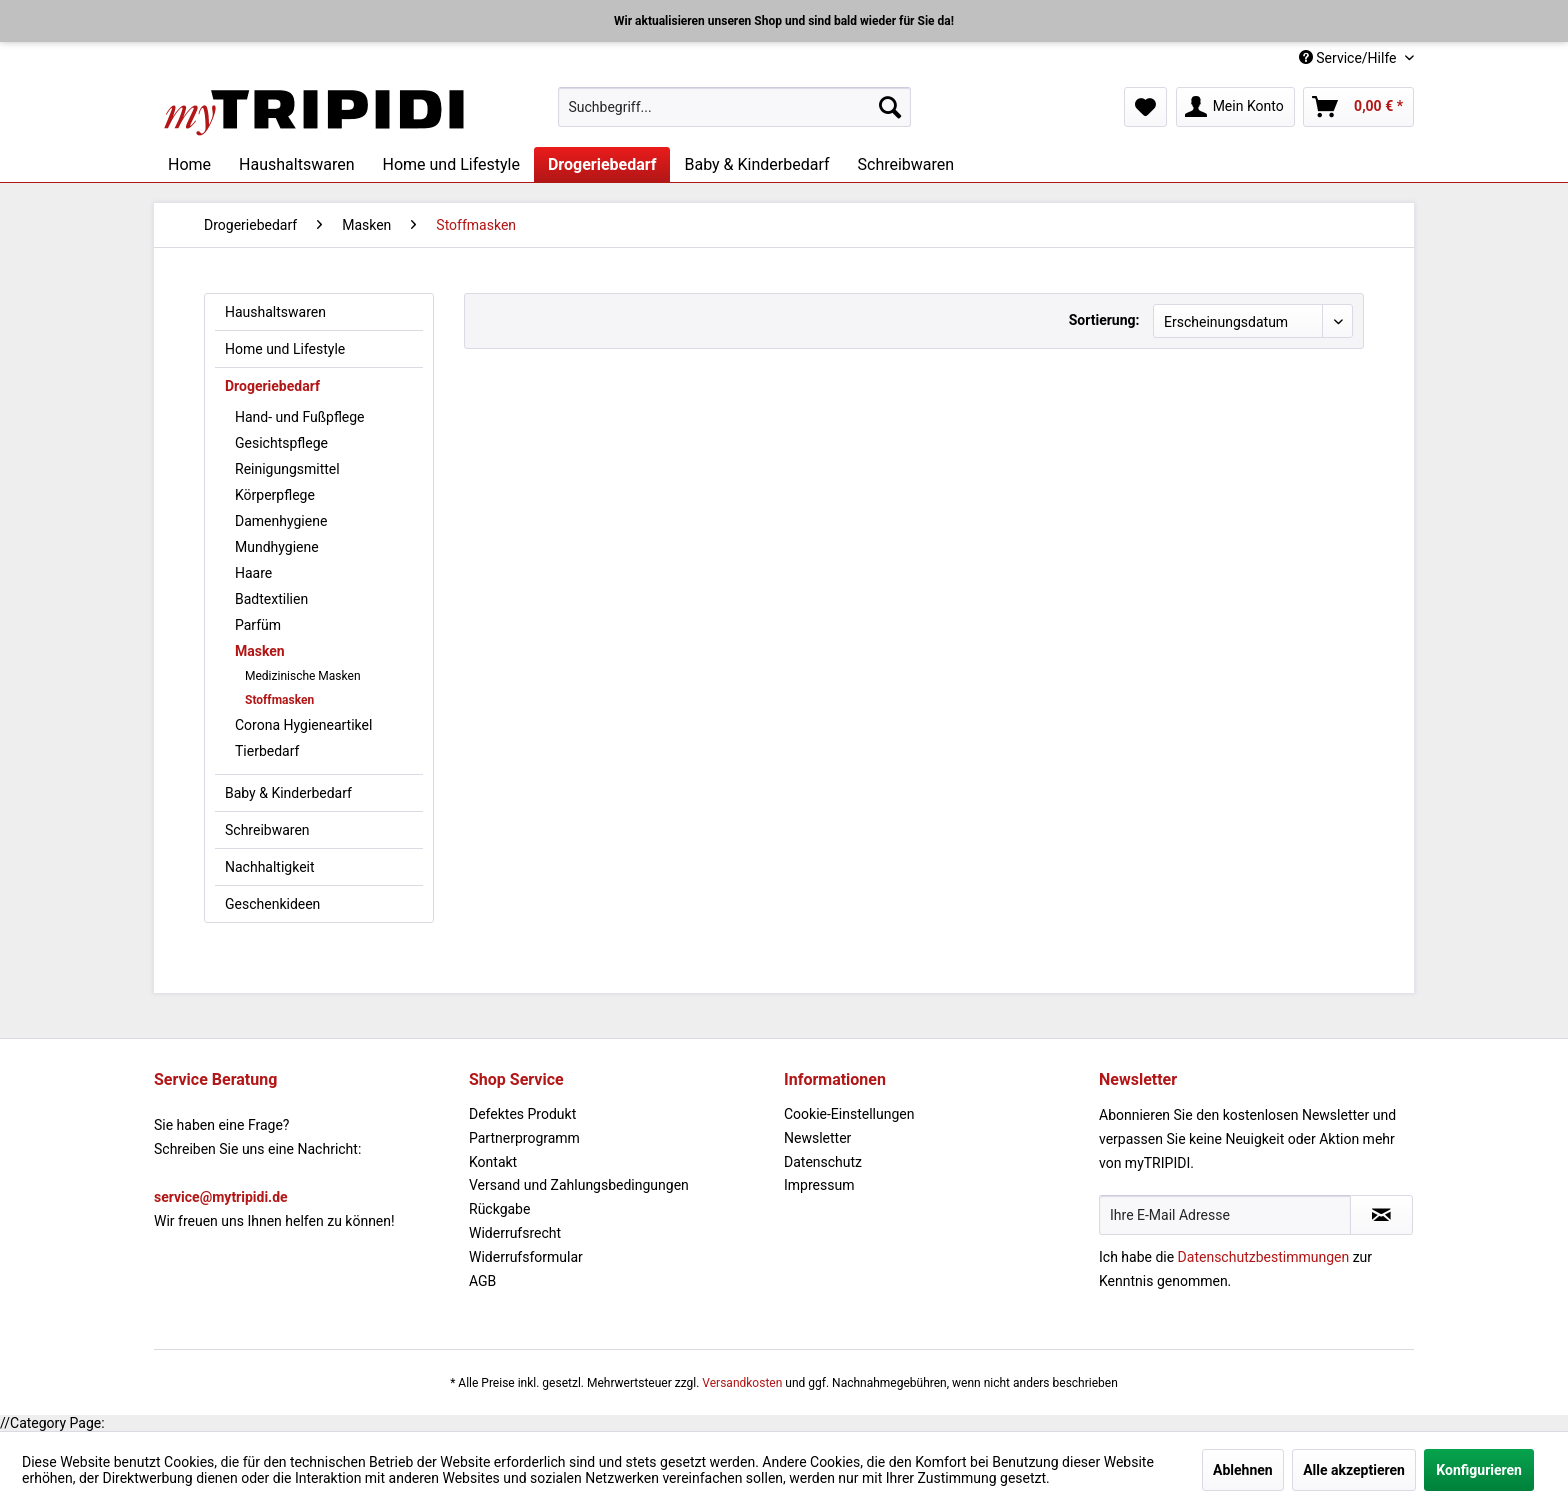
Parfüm (258, 625)
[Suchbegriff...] (734, 107)
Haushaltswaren (275, 312)
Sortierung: (1104, 320)
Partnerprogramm (524, 1138)
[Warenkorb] (1358, 107)
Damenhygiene (281, 521)
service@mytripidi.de (221, 1197)
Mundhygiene (277, 547)
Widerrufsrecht (515, 1233)
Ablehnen (1243, 1470)
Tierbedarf (267, 751)
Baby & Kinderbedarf (288, 793)
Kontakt (493, 1162)
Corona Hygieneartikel (303, 725)
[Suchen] (890, 107)
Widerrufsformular (526, 1257)
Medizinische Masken (303, 676)
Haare (253, 573)
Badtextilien (271, 599)
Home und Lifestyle (285, 349)
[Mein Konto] (1235, 107)
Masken (260, 651)
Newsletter (817, 1138)
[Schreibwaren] (906, 164)
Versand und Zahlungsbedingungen (579, 1185)
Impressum (819, 1185)
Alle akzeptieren (1354, 1470)
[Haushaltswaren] (296, 164)
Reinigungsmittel (287, 469)
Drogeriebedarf (272, 386)
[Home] (189, 164)
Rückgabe (499, 1209)
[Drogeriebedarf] (602, 164)
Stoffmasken (279, 700)
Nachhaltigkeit (270, 867)
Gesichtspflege (281, 443)
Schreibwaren (267, 830)
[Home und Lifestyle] (450, 164)
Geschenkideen (272, 904)
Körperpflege (275, 495)
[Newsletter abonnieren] (1381, 1215)
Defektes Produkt (522, 1114)
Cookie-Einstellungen (849, 1114)
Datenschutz (823, 1162)
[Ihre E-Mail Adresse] (1225, 1215)
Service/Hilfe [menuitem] (1349, 58)
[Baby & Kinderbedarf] (756, 164)
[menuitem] (734, 107)
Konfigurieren (1479, 1470)
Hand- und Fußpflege (300, 417)
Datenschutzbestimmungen (1264, 1257)
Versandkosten (742, 1383)
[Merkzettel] (1145, 107)
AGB (482, 1281)
